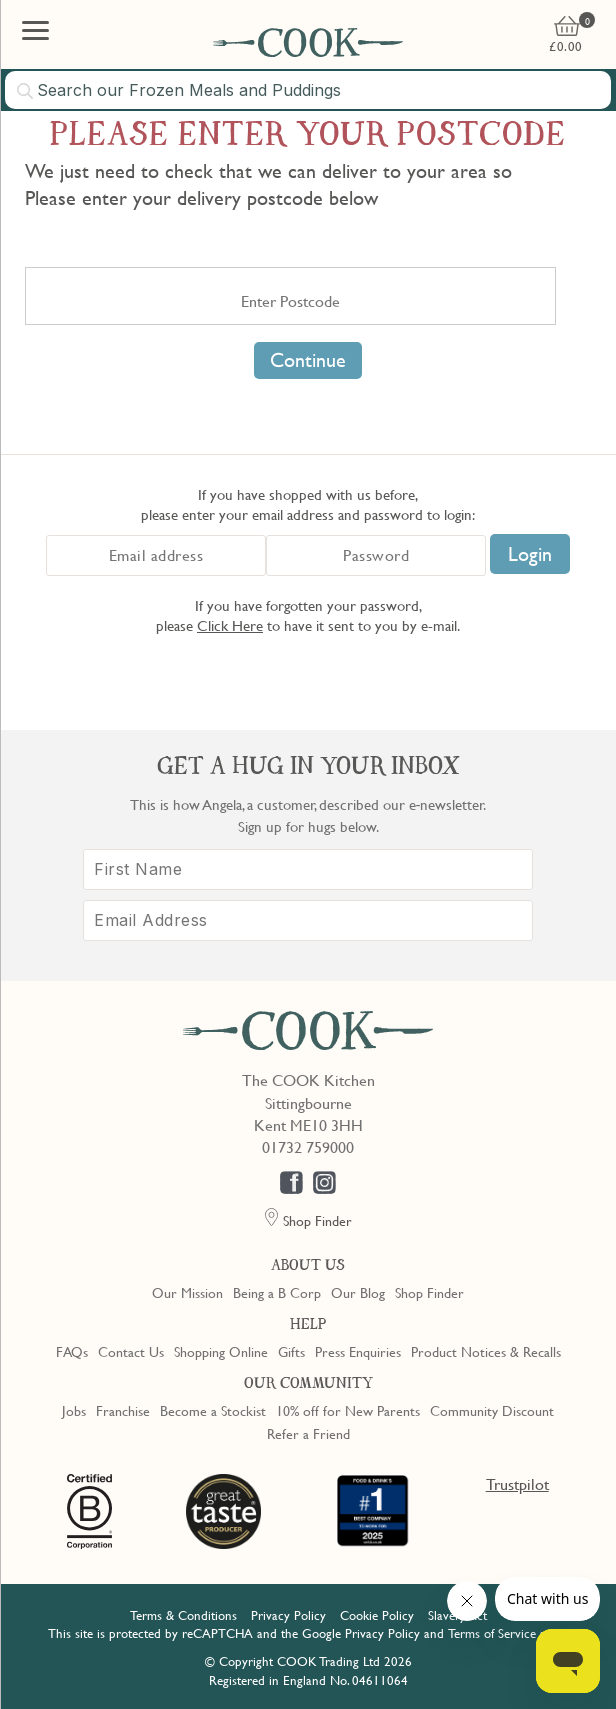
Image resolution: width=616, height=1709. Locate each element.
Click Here (230, 625)
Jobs (74, 1410)
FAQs (72, 1351)
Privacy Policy (288, 1615)
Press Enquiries (358, 1351)
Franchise (123, 1410)
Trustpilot (517, 1484)
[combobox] (308, 90)
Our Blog (358, 1292)
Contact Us (131, 1351)
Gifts (291, 1351)
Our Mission (187, 1292)
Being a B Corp (277, 1292)
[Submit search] (26, 91)
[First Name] (308, 869)
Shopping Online (221, 1351)
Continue (308, 360)
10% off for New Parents (348, 1410)
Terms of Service (492, 1633)
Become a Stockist (213, 1410)
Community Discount (492, 1410)
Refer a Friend (308, 1433)
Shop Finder (429, 1292)
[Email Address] (308, 920)
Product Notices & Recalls (486, 1351)
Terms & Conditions (183, 1615)
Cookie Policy (377, 1615)
